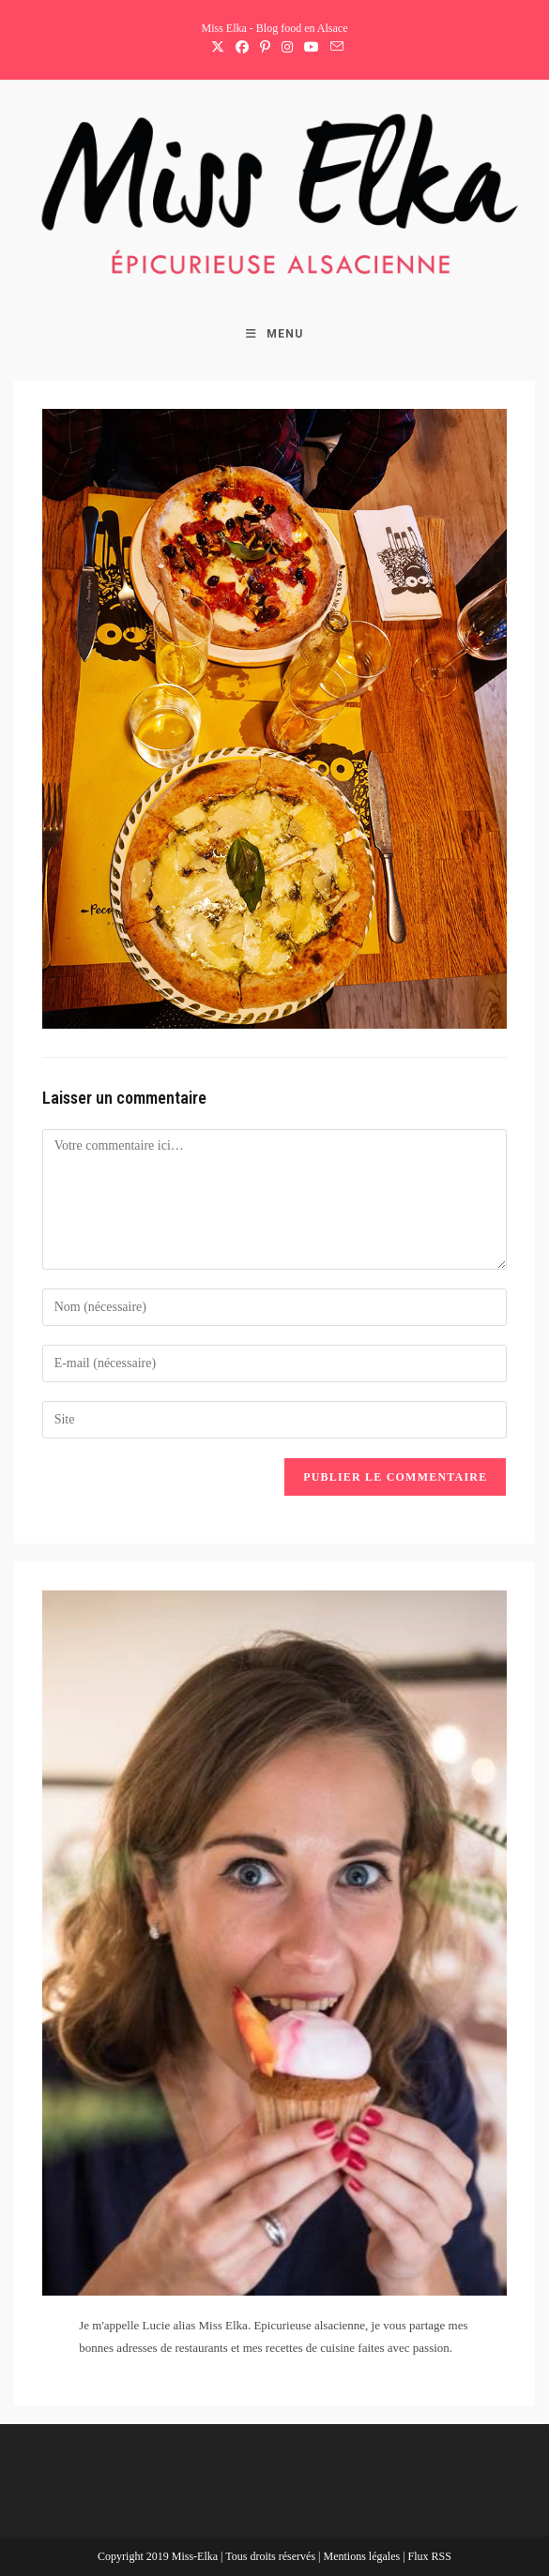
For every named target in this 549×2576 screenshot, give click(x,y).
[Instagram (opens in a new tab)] (287, 47)
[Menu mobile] (274, 334)
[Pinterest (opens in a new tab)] (265, 47)
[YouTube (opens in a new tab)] (311, 47)
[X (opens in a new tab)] (218, 47)
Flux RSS (429, 2556)
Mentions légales (363, 2556)
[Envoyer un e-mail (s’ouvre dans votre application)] (334, 47)
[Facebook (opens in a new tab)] (242, 47)
